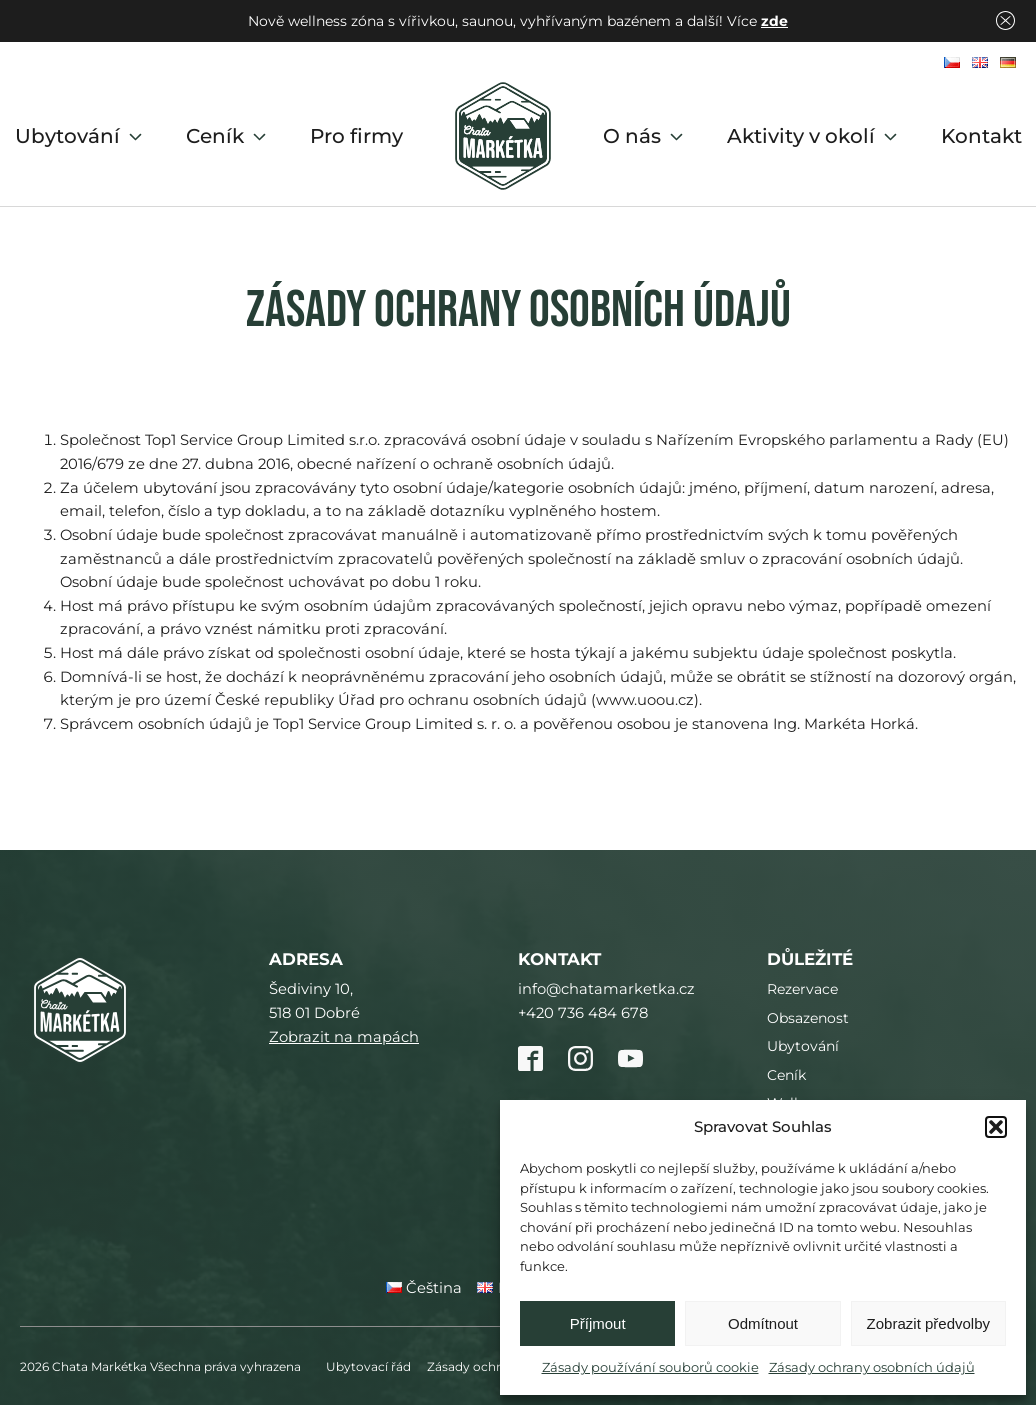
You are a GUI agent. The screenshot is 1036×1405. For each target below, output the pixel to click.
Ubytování (80, 136)
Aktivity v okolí (814, 136)
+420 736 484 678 (583, 1013)
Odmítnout (763, 1323)
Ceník (228, 136)
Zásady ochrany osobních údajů (872, 1367)
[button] (996, 1127)
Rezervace (802, 989)
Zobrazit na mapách (344, 1037)
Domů (503, 136)
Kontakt (981, 136)
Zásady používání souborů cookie (650, 1367)
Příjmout (598, 1323)
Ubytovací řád (368, 1366)
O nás (645, 136)
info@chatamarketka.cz (606, 989)
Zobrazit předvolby (928, 1323)
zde (774, 21)
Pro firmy (356, 136)
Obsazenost (808, 1018)
